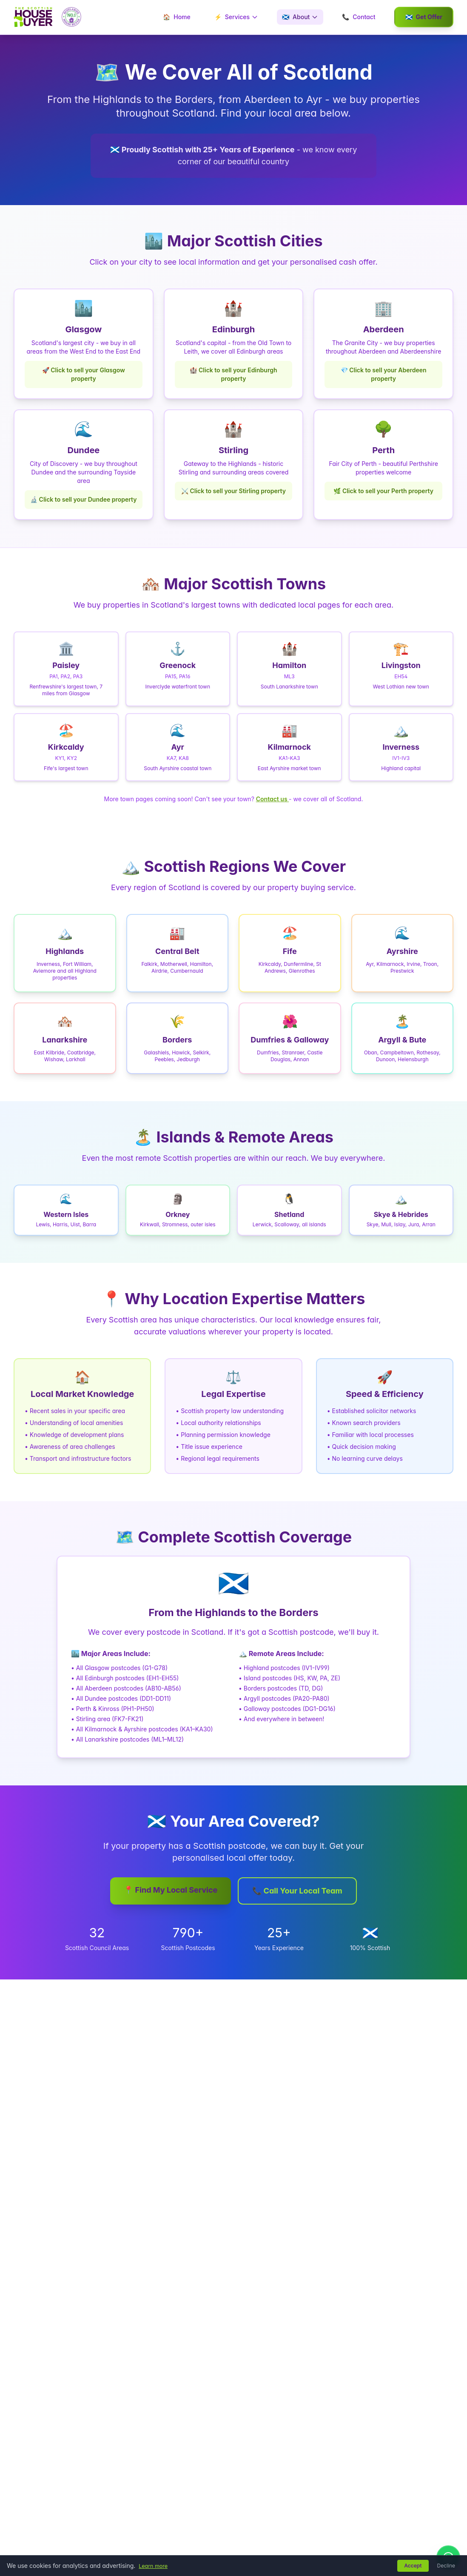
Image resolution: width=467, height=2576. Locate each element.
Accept (412, 2565)
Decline (446, 2565)
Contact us (272, 799)
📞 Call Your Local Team (297, 1890)
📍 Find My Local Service (170, 1889)
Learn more (155, 2565)
